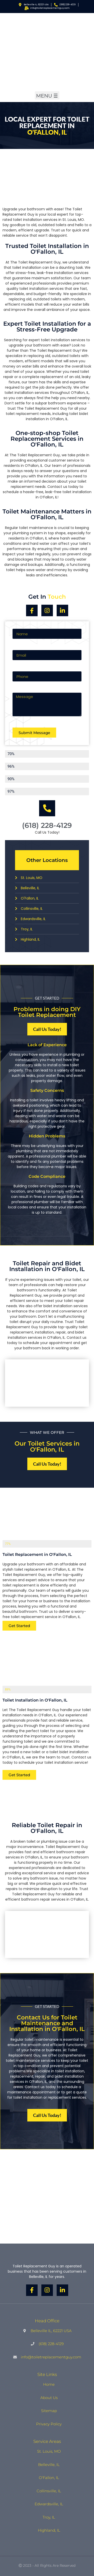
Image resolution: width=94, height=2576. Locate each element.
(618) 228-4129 (47, 825)
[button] (47, 95)
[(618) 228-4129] (47, 808)
